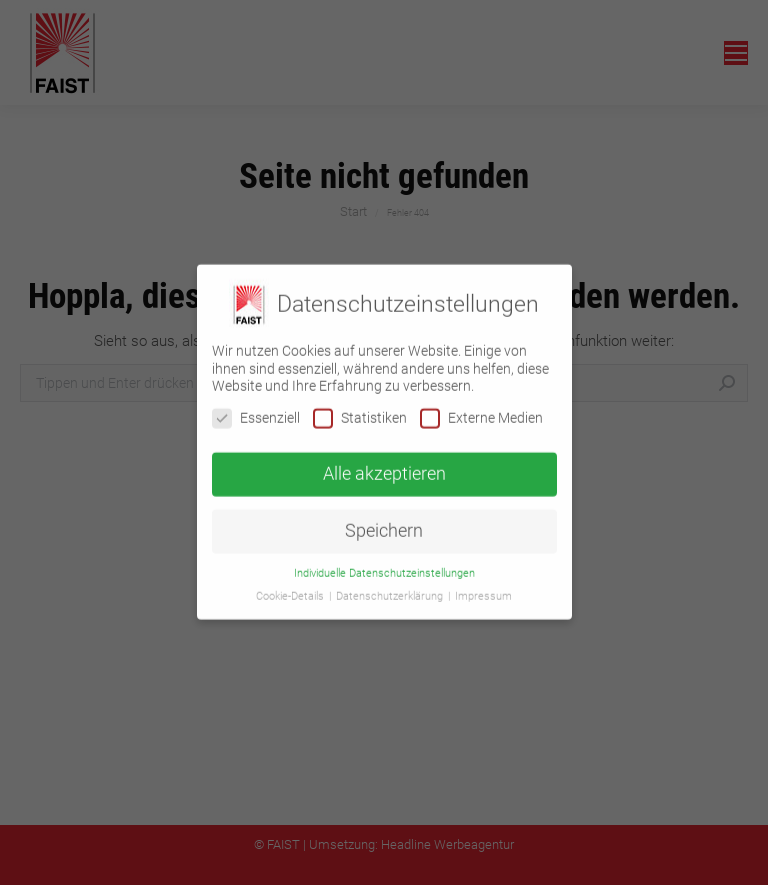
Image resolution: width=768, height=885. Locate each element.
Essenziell (256, 407)
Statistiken (360, 407)
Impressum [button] (483, 586)
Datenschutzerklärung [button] (391, 586)
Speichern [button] (384, 521)
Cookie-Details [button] (291, 586)
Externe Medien (481, 407)
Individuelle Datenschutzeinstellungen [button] (384, 563)
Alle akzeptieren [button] (384, 464)
